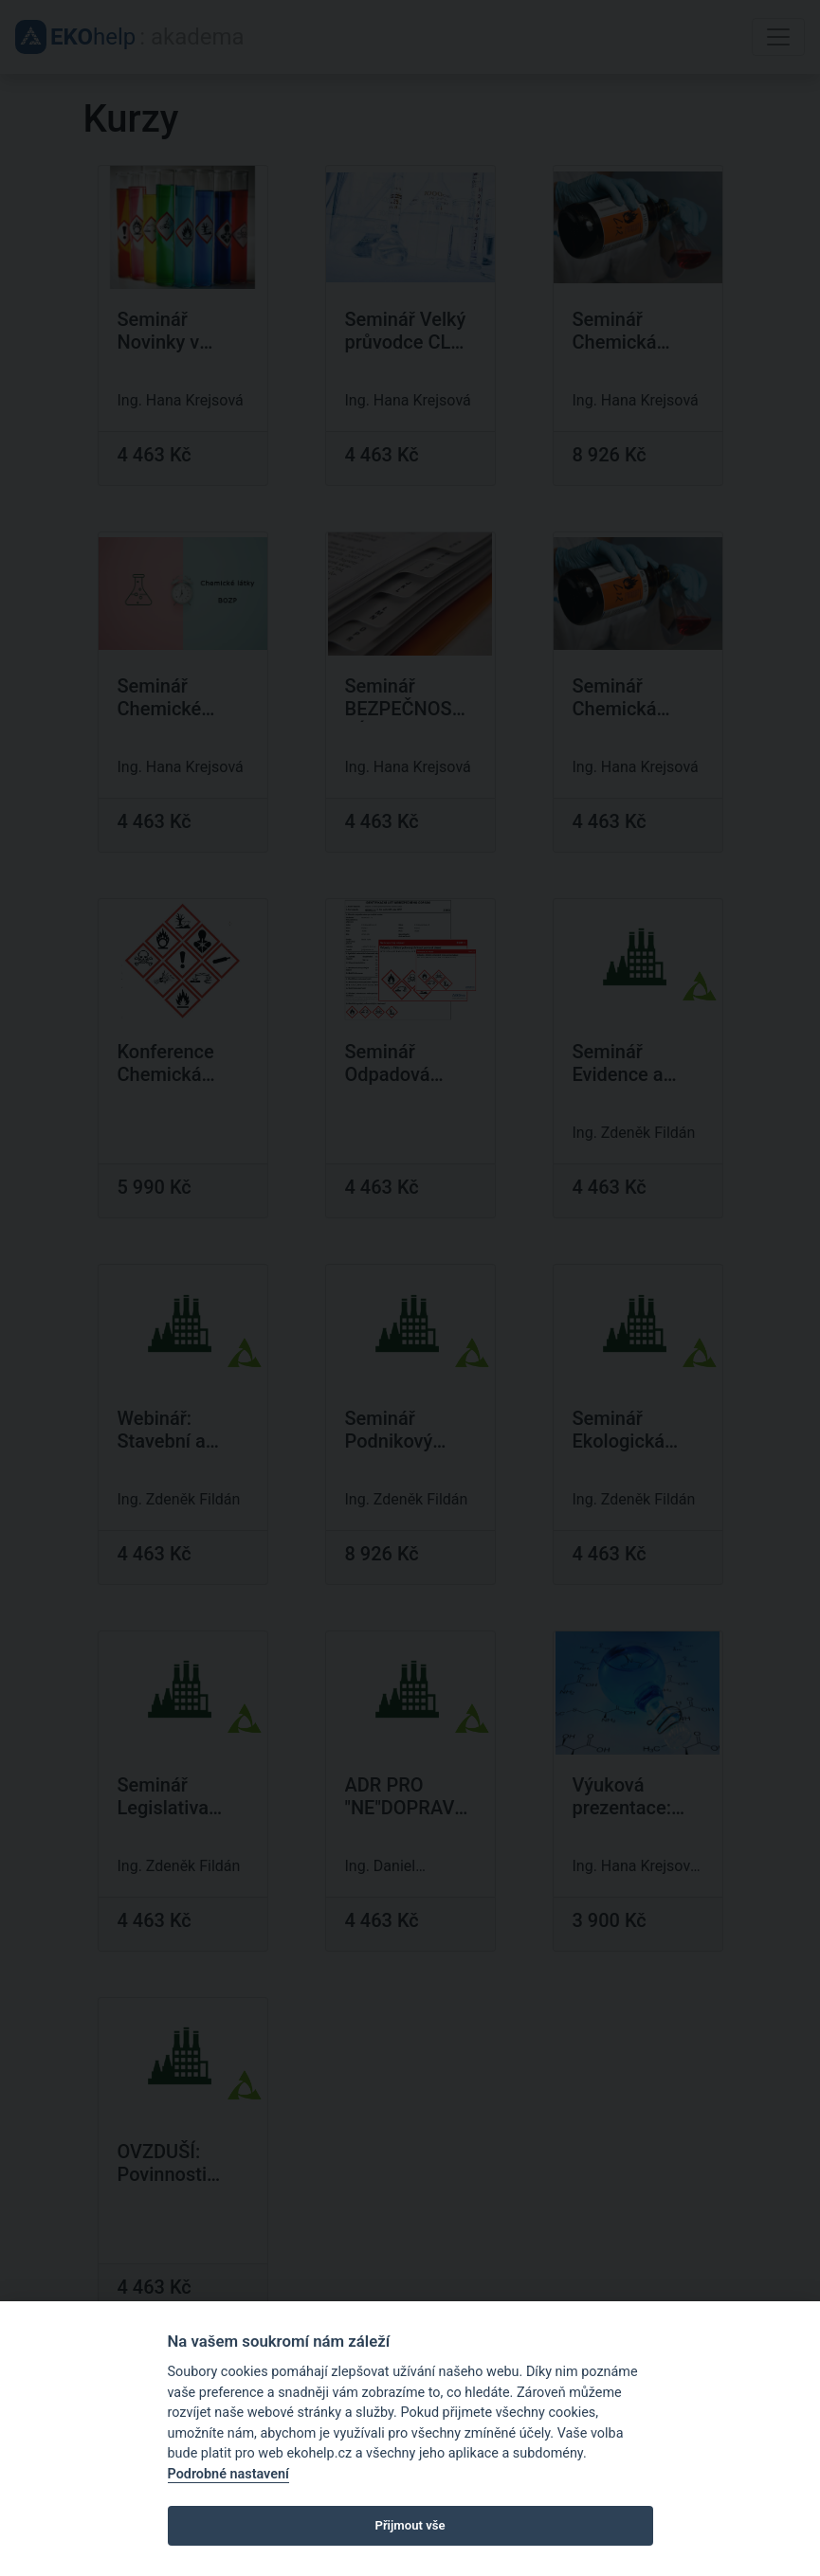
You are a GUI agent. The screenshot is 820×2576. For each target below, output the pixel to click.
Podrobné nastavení (228, 2474)
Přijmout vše (409, 2525)
